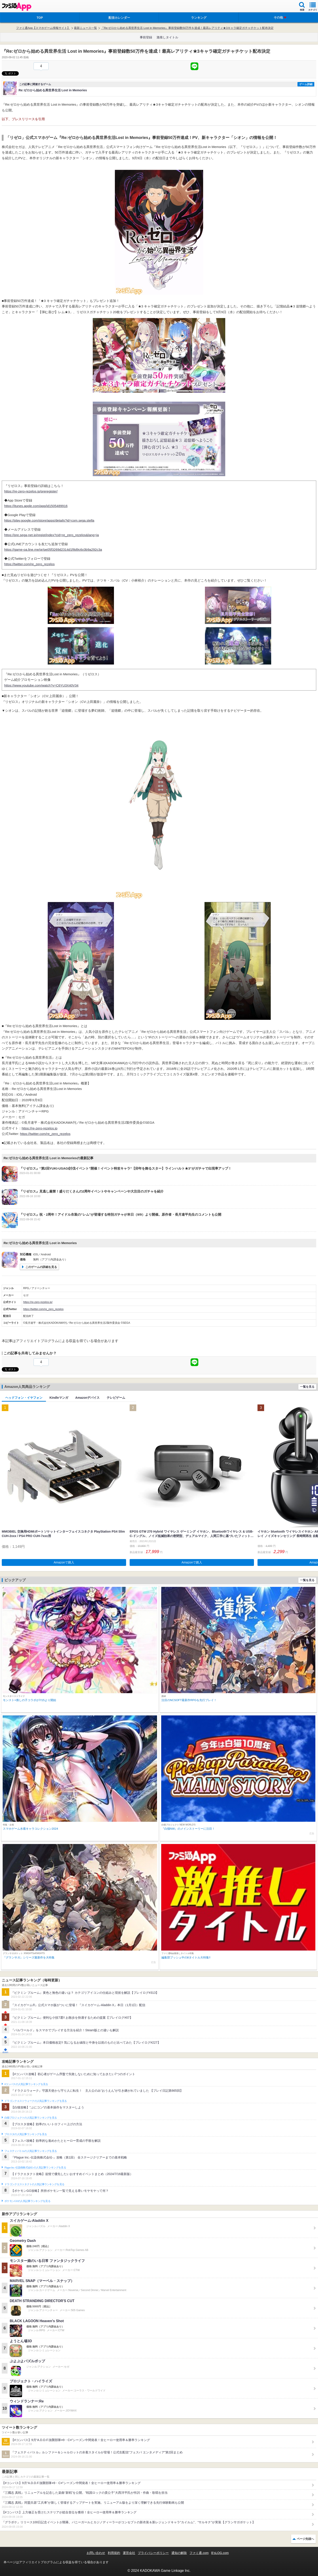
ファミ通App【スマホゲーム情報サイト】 (43, 28)
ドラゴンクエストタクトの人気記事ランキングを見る (34, 2184)
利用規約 (114, 2553)
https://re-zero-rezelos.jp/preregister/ (31, 491)
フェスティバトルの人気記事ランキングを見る (30, 2151)
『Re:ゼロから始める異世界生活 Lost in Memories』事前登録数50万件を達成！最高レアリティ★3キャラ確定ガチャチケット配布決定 (187, 28)
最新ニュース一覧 (85, 28)
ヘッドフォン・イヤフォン (23, 1397)
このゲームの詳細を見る (41, 1267)
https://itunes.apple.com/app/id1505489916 (36, 506)
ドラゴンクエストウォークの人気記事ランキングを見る (35, 2101)
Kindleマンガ (58, 1397)
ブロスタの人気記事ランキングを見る (25, 2134)
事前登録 (146, 37)
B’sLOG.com (220, 2553)
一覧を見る (307, 1386)
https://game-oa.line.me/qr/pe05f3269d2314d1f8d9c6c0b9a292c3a (53, 549)
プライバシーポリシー (153, 2553)
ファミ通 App (16, 7)
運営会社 (129, 2553)
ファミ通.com (198, 2553)
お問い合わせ (96, 2553)
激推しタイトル (167, 37)
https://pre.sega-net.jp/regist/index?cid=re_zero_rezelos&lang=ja (51, 535)
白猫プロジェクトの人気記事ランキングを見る (30, 2117)
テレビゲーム (116, 1397)
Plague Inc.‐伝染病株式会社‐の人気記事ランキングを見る (35, 2167)
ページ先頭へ (305, 2538)
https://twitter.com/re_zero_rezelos (29, 564)
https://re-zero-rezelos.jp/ (38, 1302)
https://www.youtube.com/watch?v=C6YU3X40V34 (41, 685)
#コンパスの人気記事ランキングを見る (26, 2084)
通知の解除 (179, 2553)
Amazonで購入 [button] (64, 1562)
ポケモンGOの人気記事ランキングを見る (27, 2201)
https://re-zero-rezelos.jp (39, 1128)
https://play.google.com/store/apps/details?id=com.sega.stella (49, 520)
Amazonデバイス (87, 1397)
